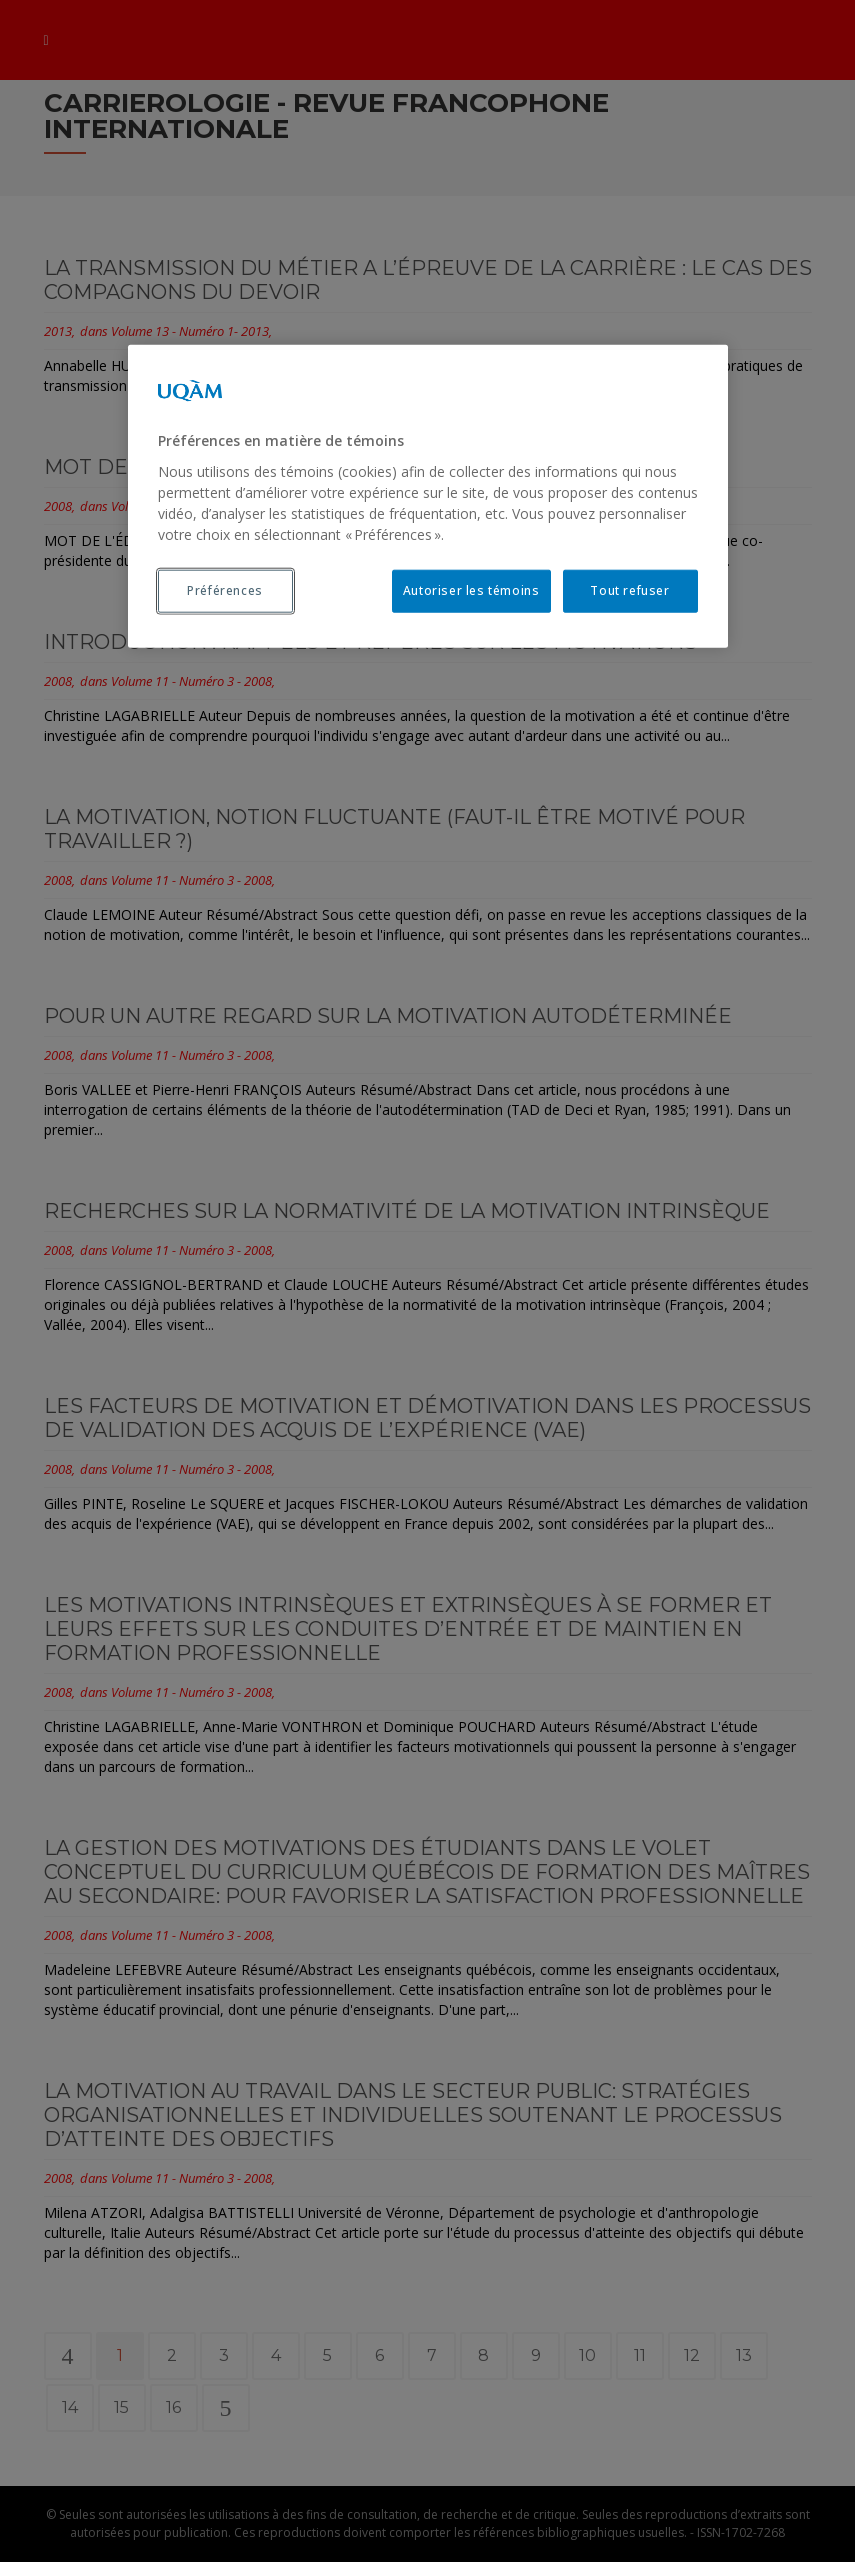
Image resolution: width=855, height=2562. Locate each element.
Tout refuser (629, 590)
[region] (428, 496)
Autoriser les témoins (471, 590)
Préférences (225, 590)
